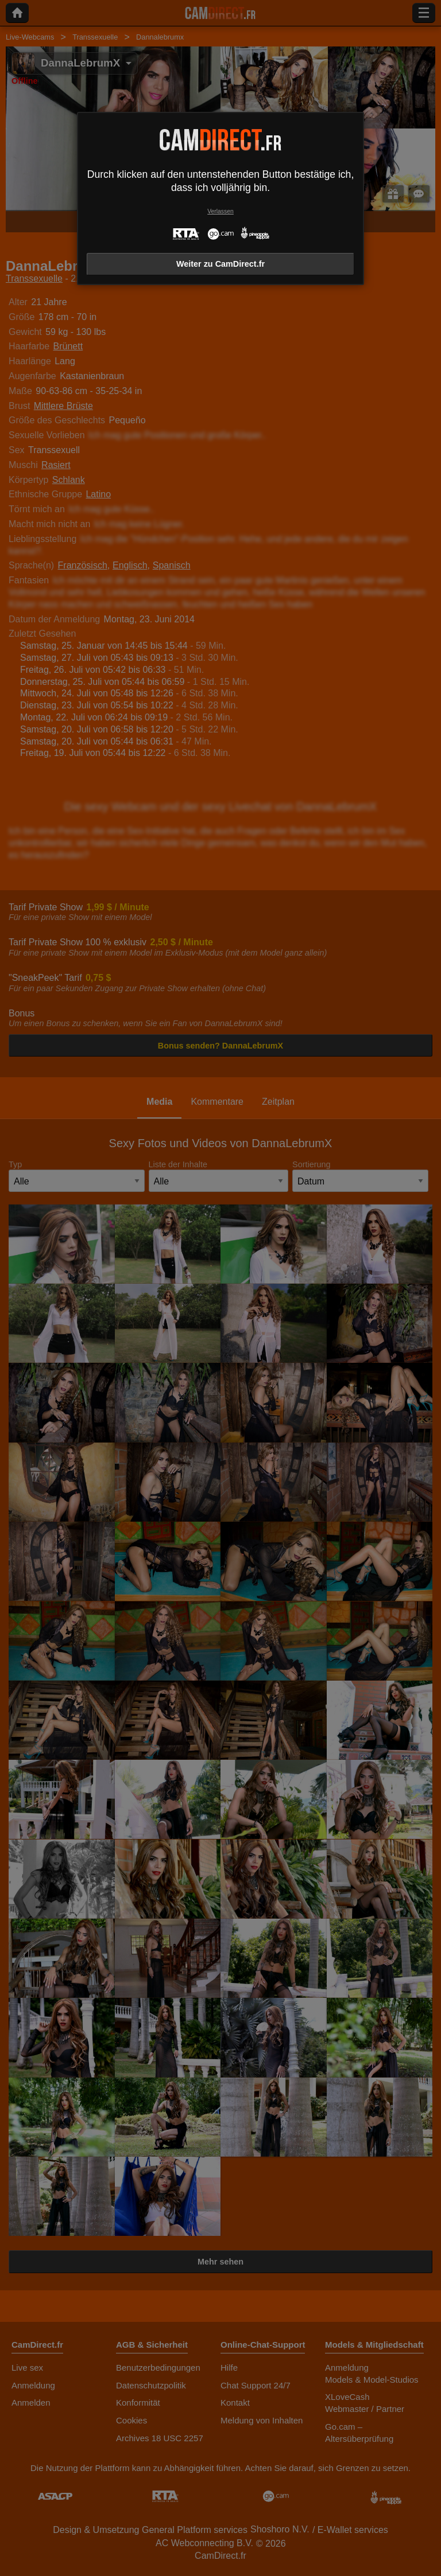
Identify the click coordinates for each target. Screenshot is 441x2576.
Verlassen (220, 211)
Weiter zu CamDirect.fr (220, 263)
